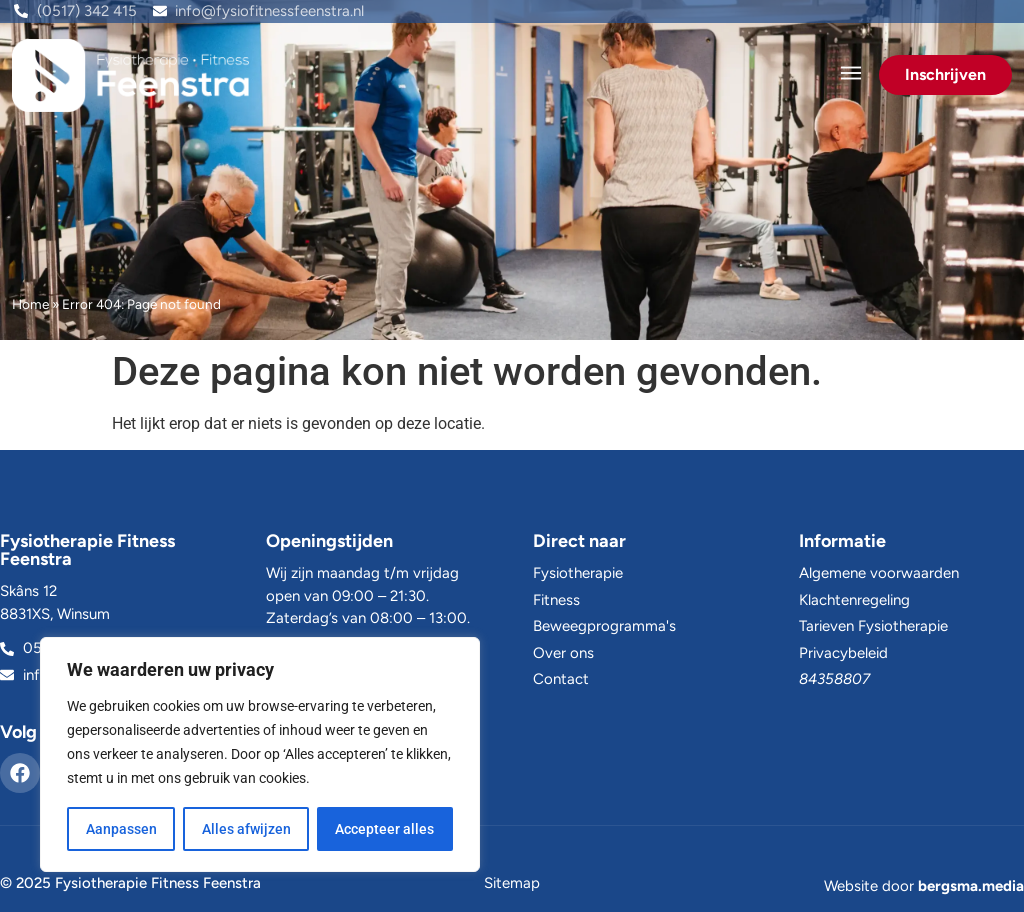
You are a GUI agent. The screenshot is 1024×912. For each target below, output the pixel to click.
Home (30, 304)
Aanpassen (121, 829)
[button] (850, 75)
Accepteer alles (385, 829)
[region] (260, 755)
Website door (924, 886)
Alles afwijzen (246, 829)
